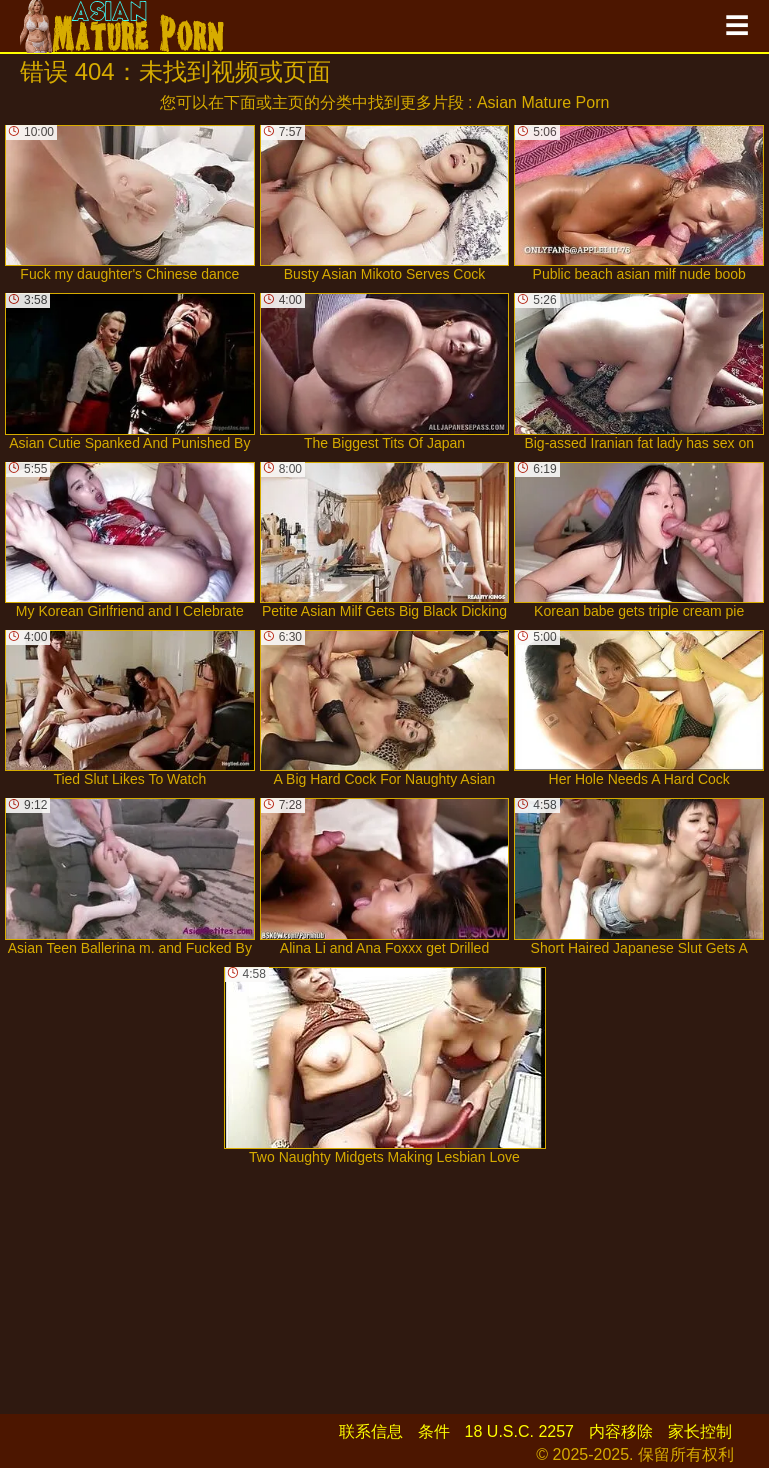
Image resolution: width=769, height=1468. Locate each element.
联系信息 (371, 1431)
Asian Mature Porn (543, 102)
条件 (434, 1431)
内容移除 (621, 1431)
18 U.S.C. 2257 (519, 1431)
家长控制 (700, 1431)
